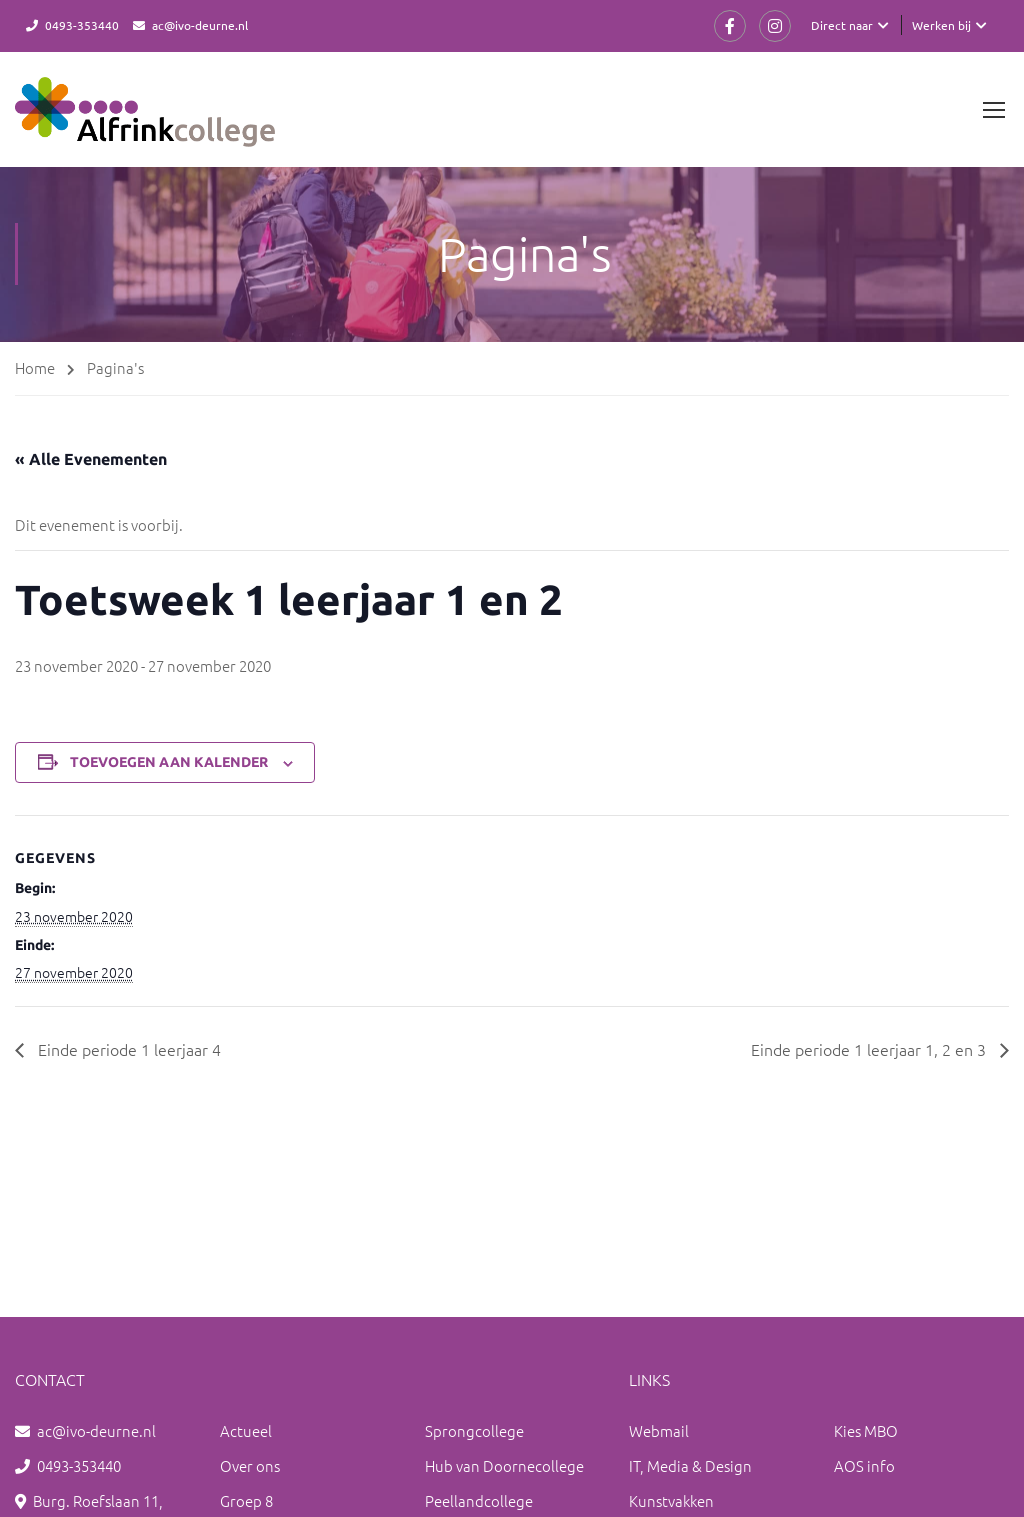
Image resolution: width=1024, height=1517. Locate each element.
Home (35, 367)
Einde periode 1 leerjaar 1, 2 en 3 (870, 1049)
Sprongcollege (474, 1430)
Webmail (659, 1430)
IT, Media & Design (690, 1465)
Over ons (250, 1465)
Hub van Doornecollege (504, 1465)
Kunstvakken (671, 1500)
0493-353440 (82, 25)
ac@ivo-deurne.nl (200, 25)
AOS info (864, 1465)
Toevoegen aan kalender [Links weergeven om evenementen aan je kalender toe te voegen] (169, 762)
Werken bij (941, 25)
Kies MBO (866, 1430)
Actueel (246, 1430)
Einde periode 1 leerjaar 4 (127, 1049)
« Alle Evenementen (91, 459)
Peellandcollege (479, 1500)
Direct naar (842, 25)
